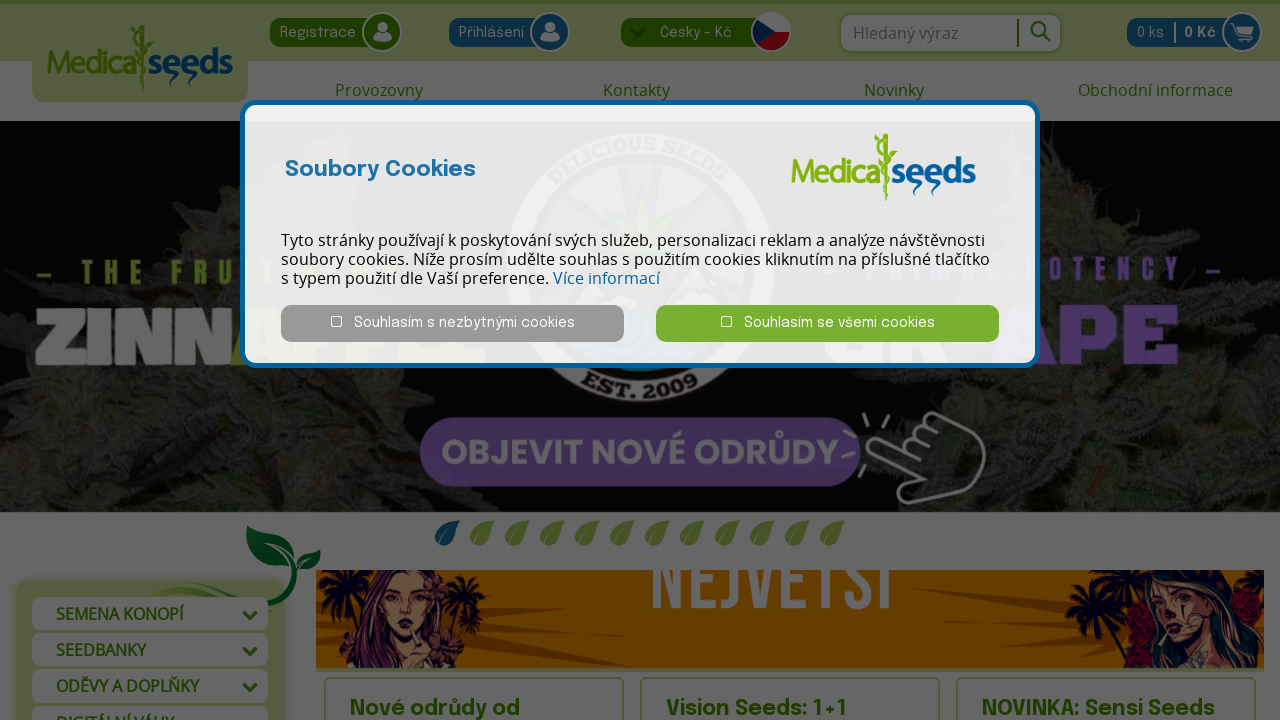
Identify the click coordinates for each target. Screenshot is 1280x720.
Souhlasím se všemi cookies (828, 322)
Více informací (606, 278)
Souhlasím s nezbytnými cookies (453, 322)
